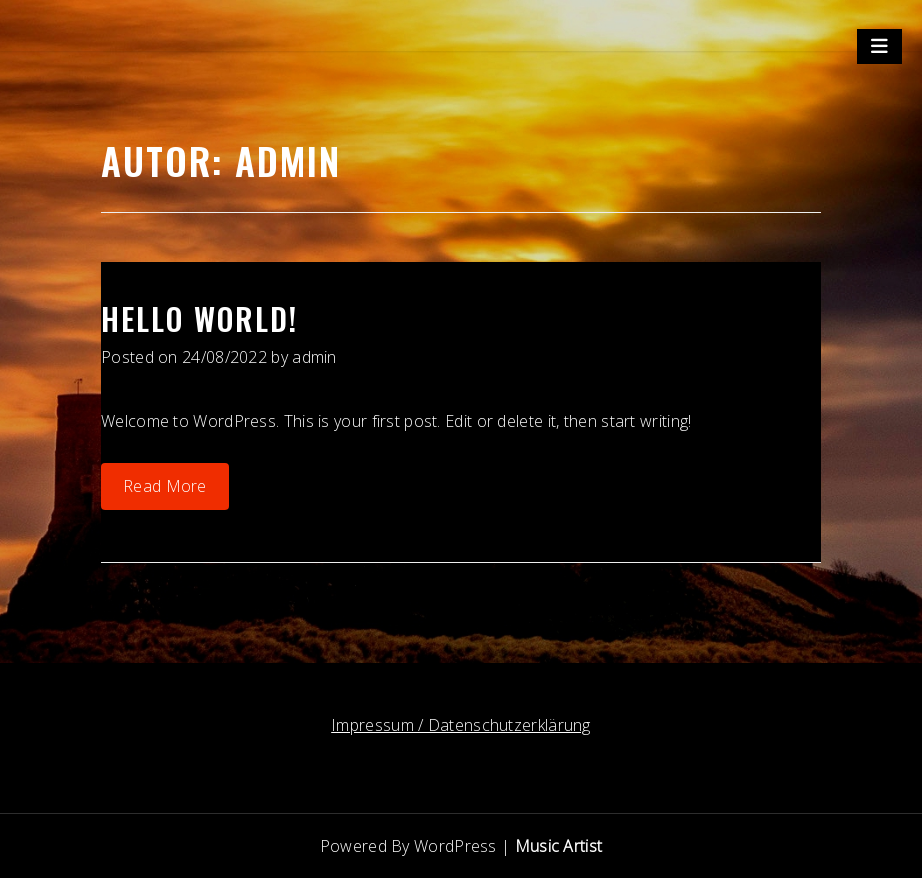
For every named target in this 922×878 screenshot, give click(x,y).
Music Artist (559, 846)
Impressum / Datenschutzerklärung (461, 725)
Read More (165, 486)
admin (314, 357)
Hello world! (199, 318)
